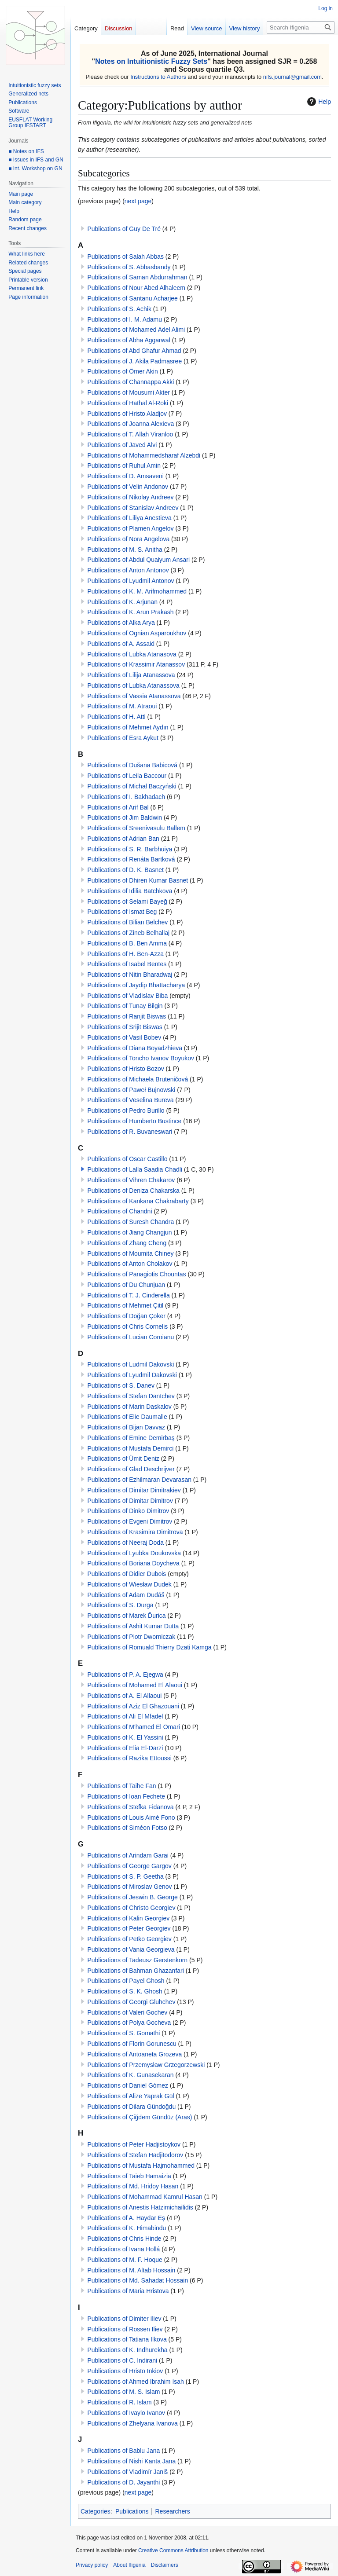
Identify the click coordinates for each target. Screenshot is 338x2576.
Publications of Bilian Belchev (127, 922)
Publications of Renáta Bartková (131, 859)
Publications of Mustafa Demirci (130, 1448)
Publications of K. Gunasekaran (130, 2074)
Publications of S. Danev (120, 1385)
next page (138, 201)
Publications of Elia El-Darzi (125, 1748)
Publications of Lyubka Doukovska (134, 1553)
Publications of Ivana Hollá (123, 2249)
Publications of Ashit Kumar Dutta (133, 1626)
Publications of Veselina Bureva (130, 1099)
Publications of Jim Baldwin (124, 817)
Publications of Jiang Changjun (129, 1232)
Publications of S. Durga (120, 1605)
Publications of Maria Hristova (128, 2290)
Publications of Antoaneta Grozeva (134, 2054)
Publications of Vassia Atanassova (133, 696)
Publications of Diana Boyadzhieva (134, 1048)
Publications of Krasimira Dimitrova (135, 1531)
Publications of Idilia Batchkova (129, 890)
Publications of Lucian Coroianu (130, 1337)
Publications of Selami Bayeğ (127, 901)
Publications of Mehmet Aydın (127, 727)
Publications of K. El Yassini (125, 1737)
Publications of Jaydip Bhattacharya (136, 985)
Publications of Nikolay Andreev (130, 497)
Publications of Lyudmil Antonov (130, 580)
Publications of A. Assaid (120, 643)
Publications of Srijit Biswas (124, 1026)
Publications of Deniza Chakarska (133, 1190)
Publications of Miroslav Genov (129, 1886)
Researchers (172, 2511)
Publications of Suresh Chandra (130, 1221)
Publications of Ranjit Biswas (126, 1016)
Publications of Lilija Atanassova (131, 674)
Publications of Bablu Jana (123, 2450)
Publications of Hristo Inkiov (125, 2370)
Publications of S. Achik (119, 308)
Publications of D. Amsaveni (125, 476)
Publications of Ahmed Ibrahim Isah (135, 2381)
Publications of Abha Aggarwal (128, 340)
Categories (95, 2511)
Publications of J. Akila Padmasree (134, 361)
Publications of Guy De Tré (124, 228)
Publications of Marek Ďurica (126, 1615)
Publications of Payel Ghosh (125, 1980)
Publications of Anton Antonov (128, 570)
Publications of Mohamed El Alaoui (134, 1685)
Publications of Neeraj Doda (125, 1542)
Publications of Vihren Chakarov (131, 1180)
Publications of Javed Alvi (122, 444)
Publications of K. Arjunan (122, 601)
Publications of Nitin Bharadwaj (129, 974)
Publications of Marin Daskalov (129, 1406)
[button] (83, 1169)
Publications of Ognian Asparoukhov (136, 633)
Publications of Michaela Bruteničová (137, 1079)
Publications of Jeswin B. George (132, 1897)
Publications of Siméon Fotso (127, 1827)
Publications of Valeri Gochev (127, 2012)
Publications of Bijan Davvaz (126, 1427)
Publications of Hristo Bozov (125, 1068)
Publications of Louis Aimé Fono (131, 1817)
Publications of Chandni (119, 1211)
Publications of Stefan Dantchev (130, 1396)
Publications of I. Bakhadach (126, 796)
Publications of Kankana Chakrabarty (137, 1201)
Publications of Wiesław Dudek (129, 1584)
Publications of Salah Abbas (125, 256)
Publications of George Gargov (129, 1865)
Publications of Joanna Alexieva (130, 423)
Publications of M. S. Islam (123, 2391)
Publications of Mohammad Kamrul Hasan (144, 2196)
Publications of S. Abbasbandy (128, 267)
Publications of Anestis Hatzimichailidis (140, 2207)
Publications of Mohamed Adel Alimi (136, 329)
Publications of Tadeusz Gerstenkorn (137, 1960)
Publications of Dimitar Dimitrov (130, 1500)
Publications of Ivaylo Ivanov (126, 2412)
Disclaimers (164, 2565)
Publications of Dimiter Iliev (124, 2318)
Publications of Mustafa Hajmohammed (141, 2165)
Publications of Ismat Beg (122, 911)
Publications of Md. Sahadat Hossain (137, 2280)
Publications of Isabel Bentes (126, 963)
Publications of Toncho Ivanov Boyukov (140, 1058)
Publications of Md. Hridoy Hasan (132, 2186)
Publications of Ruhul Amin (124, 465)
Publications (132, 2511)
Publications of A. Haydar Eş (126, 2217)
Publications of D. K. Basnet (125, 869)
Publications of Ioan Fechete (126, 1796)
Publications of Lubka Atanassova (133, 685)
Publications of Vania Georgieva (130, 1949)
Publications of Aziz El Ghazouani (133, 1706)
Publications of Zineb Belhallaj (128, 932)
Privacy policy (92, 2565)
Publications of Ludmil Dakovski (130, 1364)
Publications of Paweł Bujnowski (131, 1089)
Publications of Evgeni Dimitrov (129, 1521)
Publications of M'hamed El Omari (133, 1726)
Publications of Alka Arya (120, 622)
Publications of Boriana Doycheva (133, 1563)
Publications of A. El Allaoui (124, 1695)
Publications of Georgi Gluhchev (131, 2001)
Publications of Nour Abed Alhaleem (136, 287)
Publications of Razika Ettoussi (129, 1758)
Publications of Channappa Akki (130, 381)
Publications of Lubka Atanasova (131, 654)
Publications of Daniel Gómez (127, 2085)
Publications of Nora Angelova (128, 538)
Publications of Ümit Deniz (123, 1458)
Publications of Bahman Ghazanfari (135, 1970)
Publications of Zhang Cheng (126, 1242)
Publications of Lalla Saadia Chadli (134, 1169)
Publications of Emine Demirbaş (130, 1437)
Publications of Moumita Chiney (130, 1253)
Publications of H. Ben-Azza (125, 953)
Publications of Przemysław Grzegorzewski (146, 2064)
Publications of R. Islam (119, 2402)
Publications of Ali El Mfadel (125, 1716)
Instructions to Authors (158, 76)
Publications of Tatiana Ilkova (126, 2339)
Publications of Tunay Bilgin (124, 1005)
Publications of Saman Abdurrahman (137, 277)
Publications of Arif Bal (117, 807)
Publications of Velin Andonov (127, 486)
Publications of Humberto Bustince (134, 1121)
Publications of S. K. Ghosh (124, 1991)
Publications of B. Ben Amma (127, 943)
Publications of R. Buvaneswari (129, 1131)
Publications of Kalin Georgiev (128, 1918)
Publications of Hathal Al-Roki (127, 403)
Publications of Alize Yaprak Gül (130, 2096)
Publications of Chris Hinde (124, 2238)
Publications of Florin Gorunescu (131, 2043)
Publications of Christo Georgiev (131, 1907)
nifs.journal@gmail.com (292, 76)
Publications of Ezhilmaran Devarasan (139, 1479)
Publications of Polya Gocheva (129, 2022)
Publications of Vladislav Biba (127, 995)
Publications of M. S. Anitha (124, 549)
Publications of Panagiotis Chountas (136, 1274)
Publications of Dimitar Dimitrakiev (133, 1490)
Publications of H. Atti (116, 716)
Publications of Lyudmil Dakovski (131, 1374)
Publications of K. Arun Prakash (130, 612)
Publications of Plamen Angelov (130, 528)
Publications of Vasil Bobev (124, 1037)
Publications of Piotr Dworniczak (131, 1636)
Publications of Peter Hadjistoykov (133, 2144)
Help (318, 101)
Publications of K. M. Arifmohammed (137, 591)
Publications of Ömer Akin (122, 371)
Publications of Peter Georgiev (128, 1928)
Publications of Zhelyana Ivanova (132, 2423)
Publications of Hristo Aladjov (127, 413)
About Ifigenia (129, 2565)
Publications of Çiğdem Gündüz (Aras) (139, 2117)
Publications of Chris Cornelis (127, 1326)
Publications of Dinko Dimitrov (128, 1510)
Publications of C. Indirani (122, 2360)
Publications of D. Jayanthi (123, 2482)
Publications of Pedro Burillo (125, 1110)
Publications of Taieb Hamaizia (129, 2176)
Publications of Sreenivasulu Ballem (136, 828)
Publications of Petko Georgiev (129, 1938)
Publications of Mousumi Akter (128, 392)
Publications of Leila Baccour (126, 775)
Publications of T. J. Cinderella (128, 1295)
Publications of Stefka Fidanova (130, 1806)
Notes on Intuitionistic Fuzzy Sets (151, 61)
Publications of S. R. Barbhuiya (129, 849)
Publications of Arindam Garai (127, 1855)
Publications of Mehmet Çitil (125, 1305)
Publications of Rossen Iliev (124, 2329)
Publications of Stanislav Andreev (132, 507)
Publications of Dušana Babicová (132, 765)
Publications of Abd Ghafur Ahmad (134, 350)
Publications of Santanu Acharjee (132, 298)
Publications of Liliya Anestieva (129, 517)
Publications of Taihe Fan (121, 1785)
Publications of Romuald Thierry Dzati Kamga (149, 1647)
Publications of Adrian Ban (123, 838)
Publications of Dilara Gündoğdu (131, 2106)
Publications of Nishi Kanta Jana (131, 2461)
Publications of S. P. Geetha (125, 1876)
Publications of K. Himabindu (126, 2228)
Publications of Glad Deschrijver (130, 1469)
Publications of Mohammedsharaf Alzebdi (143, 455)
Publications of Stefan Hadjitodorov (135, 2154)
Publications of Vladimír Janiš (127, 2471)
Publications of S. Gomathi (123, 2033)
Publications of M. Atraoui (122, 706)
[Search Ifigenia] (300, 27)
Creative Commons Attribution (173, 2550)
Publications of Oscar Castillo (127, 1158)
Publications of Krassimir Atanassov (136, 664)
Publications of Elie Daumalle (127, 1416)
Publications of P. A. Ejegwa (125, 1674)
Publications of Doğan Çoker (126, 1315)
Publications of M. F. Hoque (124, 2259)
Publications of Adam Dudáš (125, 1594)
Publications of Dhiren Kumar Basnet (137, 880)
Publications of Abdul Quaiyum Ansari (138, 559)
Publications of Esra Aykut (122, 737)
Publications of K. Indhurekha (127, 2349)
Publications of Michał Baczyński (131, 786)
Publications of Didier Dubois (126, 1573)
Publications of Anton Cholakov (129, 1263)
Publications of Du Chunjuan (126, 1284)
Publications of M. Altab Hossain (131, 2270)
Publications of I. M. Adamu (124, 319)
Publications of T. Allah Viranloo (130, 434)
